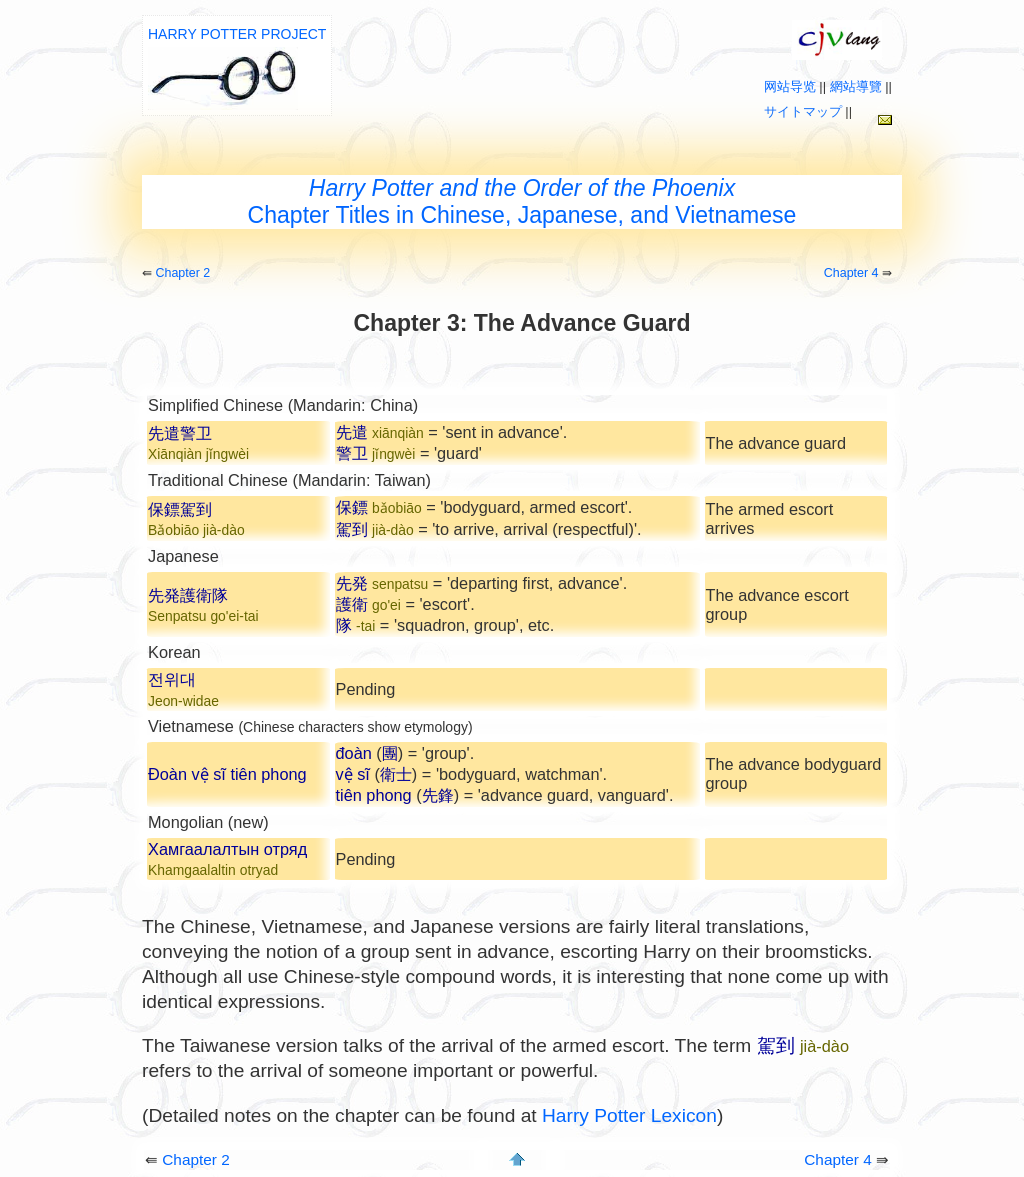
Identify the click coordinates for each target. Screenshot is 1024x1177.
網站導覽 (856, 86)
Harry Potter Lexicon (629, 1115)
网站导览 (790, 86)
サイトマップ (803, 111)
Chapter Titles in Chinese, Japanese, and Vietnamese (522, 201)
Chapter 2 (182, 273)
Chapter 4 (851, 273)
